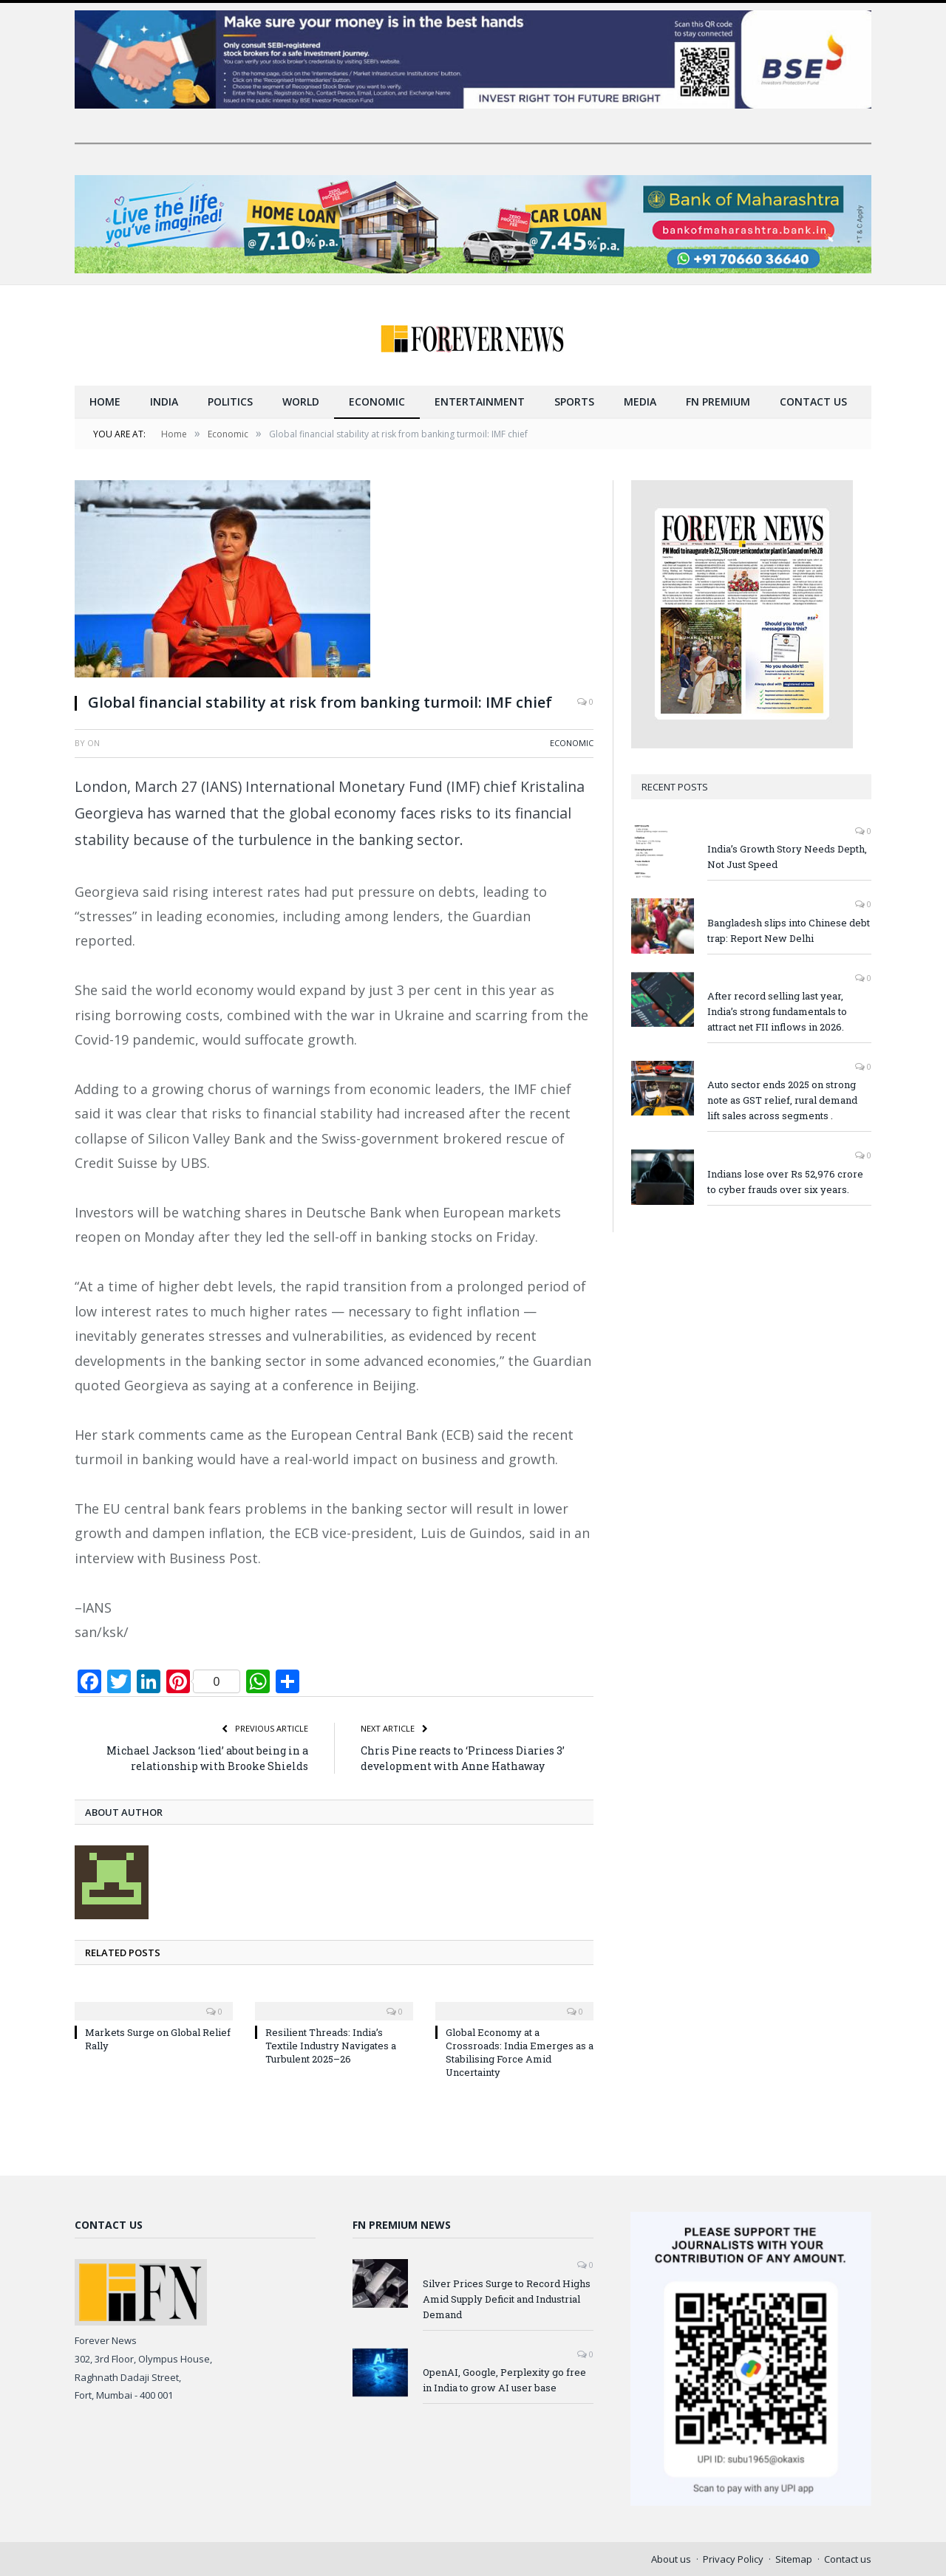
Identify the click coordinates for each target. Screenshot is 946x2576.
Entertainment (480, 401)
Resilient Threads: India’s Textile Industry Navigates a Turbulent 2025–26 (330, 2045)
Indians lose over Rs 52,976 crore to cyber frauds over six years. (785, 1180)
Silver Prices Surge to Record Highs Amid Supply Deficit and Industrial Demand (507, 2298)
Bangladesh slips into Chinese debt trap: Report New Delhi (788, 929)
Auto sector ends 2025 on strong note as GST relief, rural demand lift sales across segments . (782, 1099)
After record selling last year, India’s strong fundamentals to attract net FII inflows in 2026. (777, 1010)
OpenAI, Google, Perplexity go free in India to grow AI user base (504, 2379)
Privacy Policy (733, 2558)
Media (640, 401)
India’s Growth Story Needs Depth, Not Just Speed (787, 855)
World (300, 401)
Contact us (813, 401)
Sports (574, 401)
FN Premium (718, 401)
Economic (377, 401)
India (164, 401)
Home (104, 401)
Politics (230, 401)
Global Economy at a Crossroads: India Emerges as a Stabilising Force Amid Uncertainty (519, 2052)
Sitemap (793, 2558)
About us (671, 2558)
